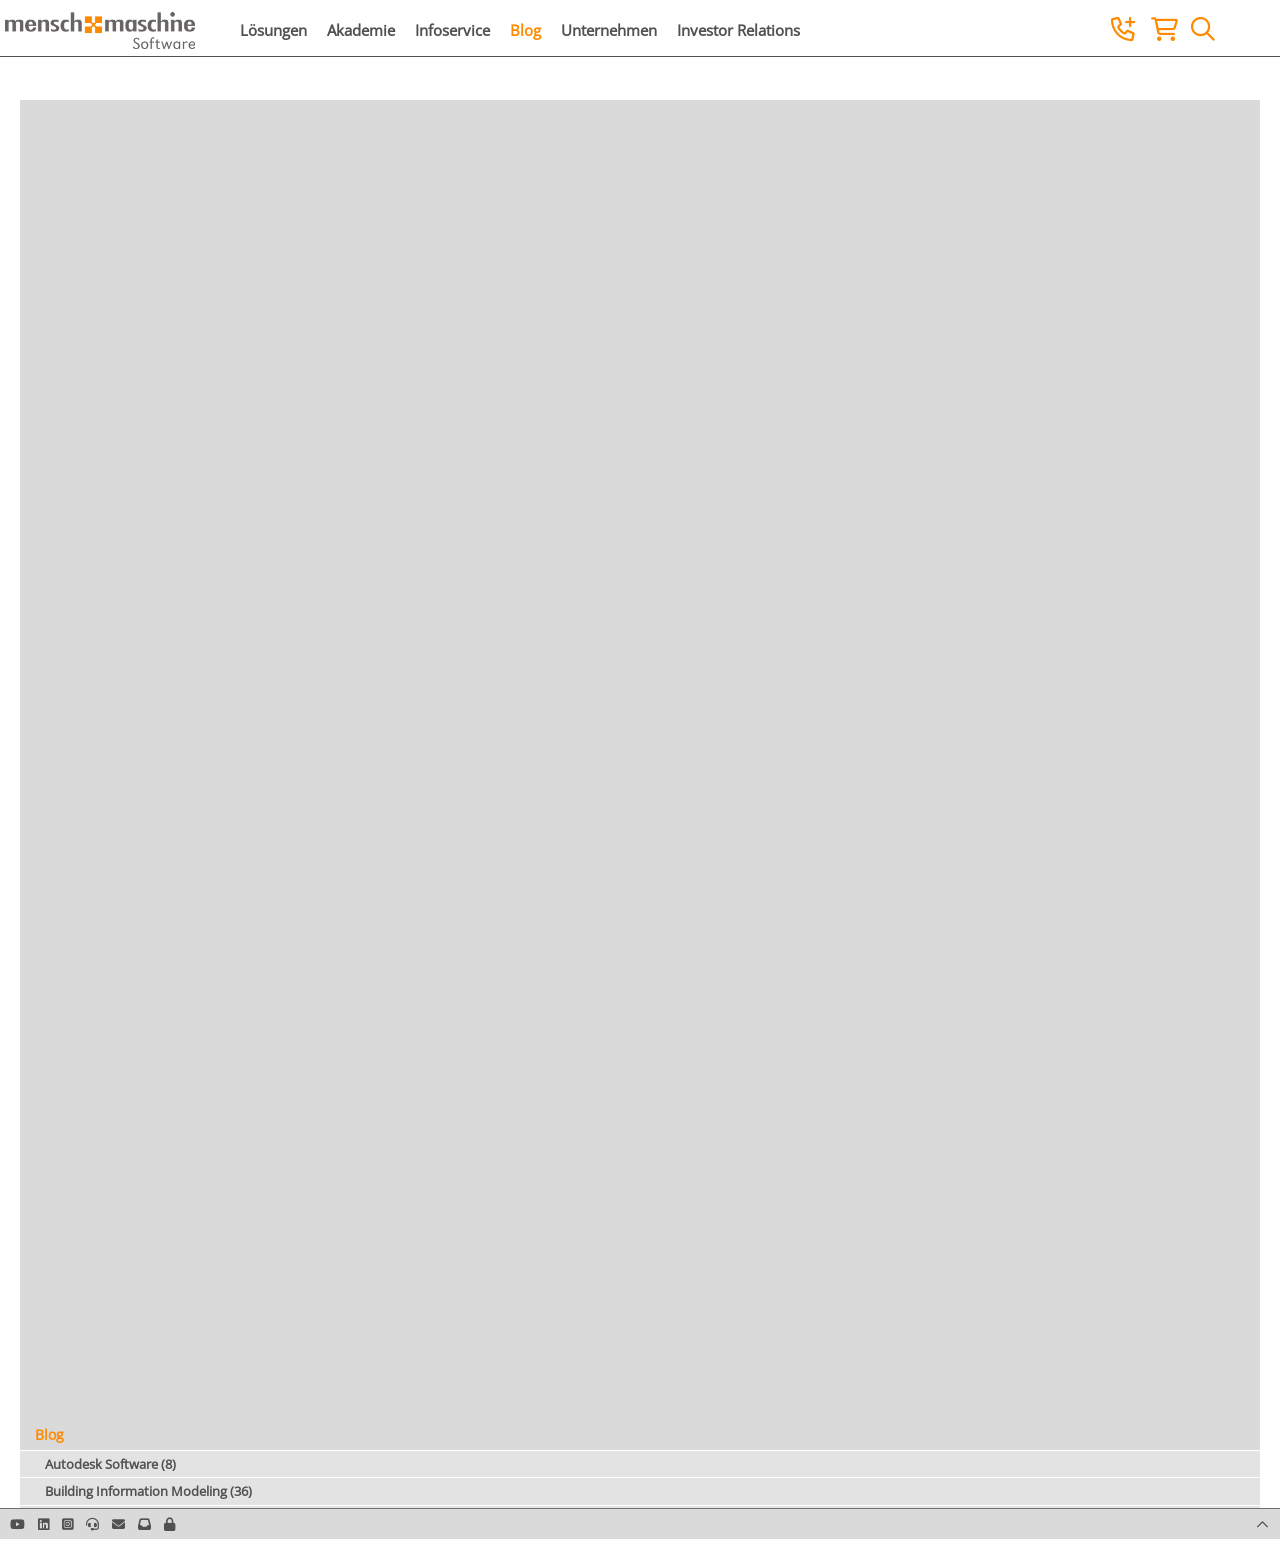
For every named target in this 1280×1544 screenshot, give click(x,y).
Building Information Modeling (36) (148, 1491)
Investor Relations (738, 30)
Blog (525, 30)
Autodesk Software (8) (110, 1464)
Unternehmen (609, 30)
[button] (169, 1524)
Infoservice (452, 30)
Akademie (361, 30)
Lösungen (273, 30)
